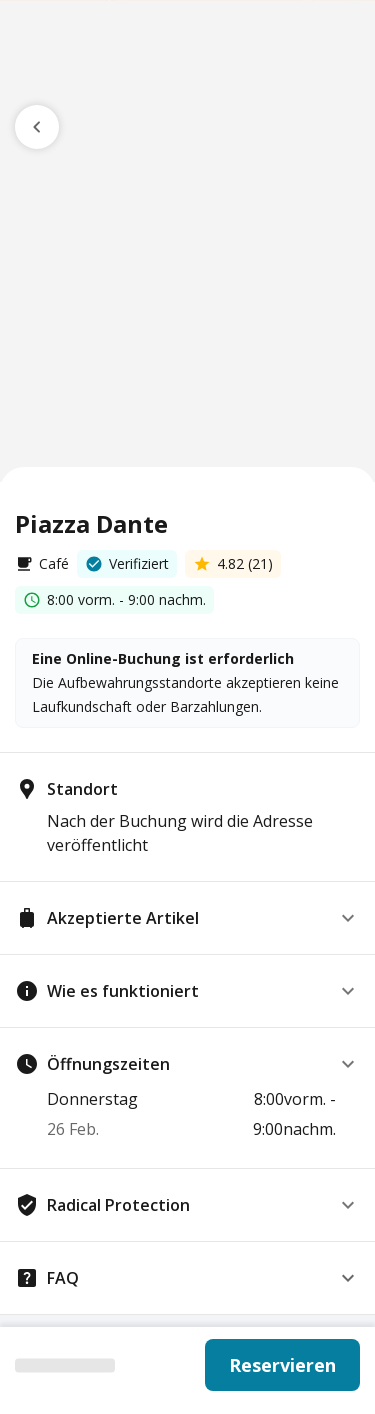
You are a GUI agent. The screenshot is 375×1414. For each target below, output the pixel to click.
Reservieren (282, 1365)
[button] (187, 918)
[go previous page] (37, 127)
